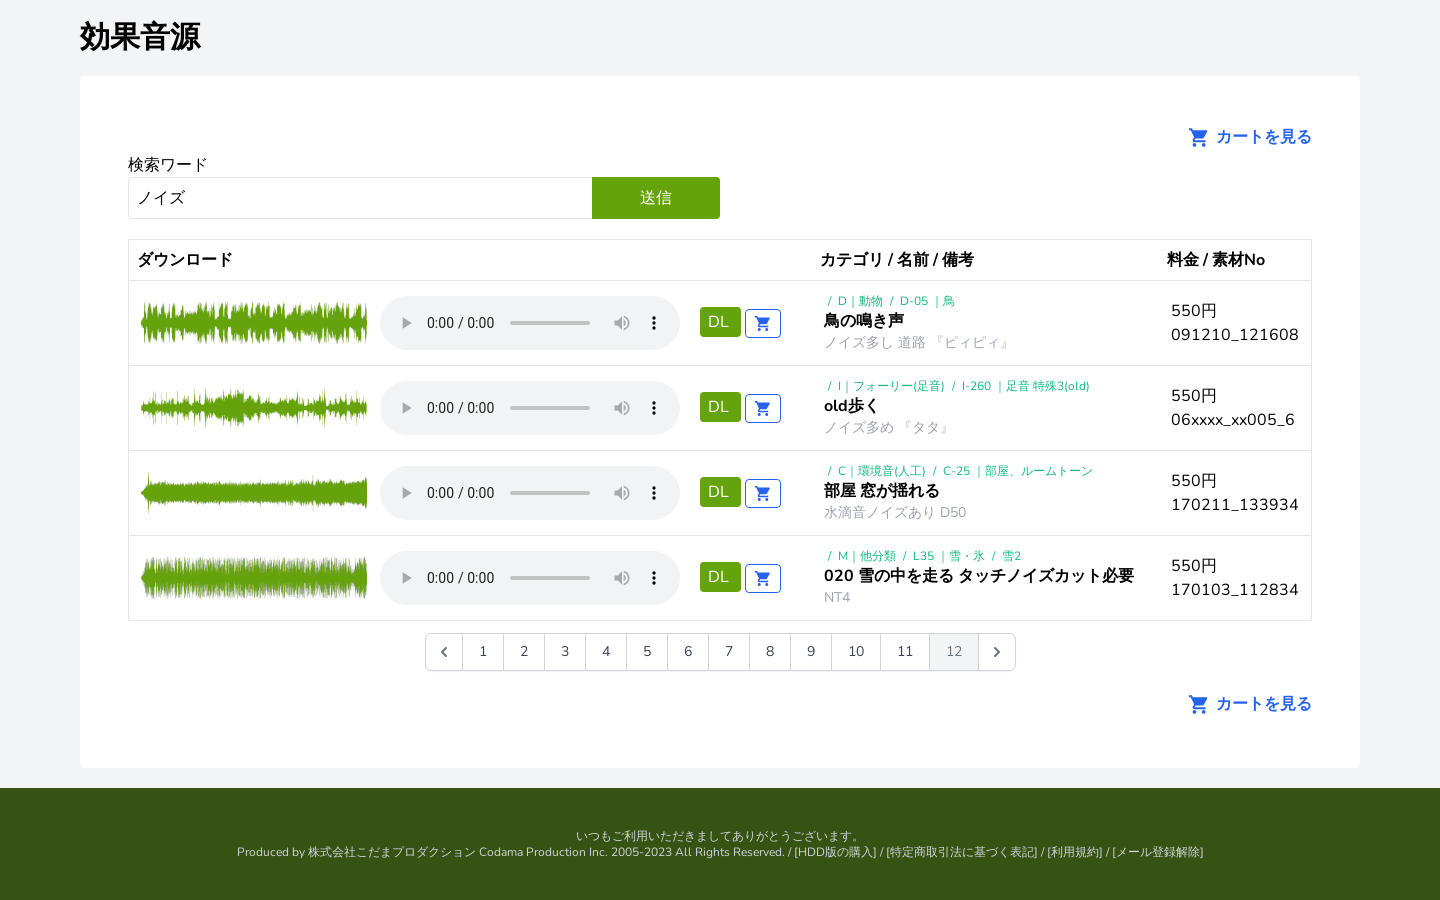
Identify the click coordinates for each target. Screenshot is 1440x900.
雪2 (1011, 556)
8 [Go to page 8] (770, 651)
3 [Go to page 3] (565, 651)
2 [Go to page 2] (524, 651)
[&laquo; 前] (444, 652)
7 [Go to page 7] (729, 651)
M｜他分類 (867, 556)
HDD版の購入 (835, 852)
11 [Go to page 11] (905, 651)
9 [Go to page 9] (811, 651)
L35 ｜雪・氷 (949, 556)
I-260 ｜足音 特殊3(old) (1026, 386)
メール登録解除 (1158, 852)
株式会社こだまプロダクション (392, 852)
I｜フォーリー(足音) (891, 386)
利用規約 (1075, 852)
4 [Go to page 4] (606, 651)
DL (720, 322)
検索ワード (168, 165)
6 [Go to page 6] (688, 651)
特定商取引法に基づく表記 (962, 852)
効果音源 (140, 37)
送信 (656, 198)
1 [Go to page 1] (483, 651)
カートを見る (1244, 137)
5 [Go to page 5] (647, 651)
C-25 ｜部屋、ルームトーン (1018, 471)
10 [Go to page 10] (856, 651)
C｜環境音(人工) (882, 471)
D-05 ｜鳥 (927, 301)
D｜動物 (860, 301)
